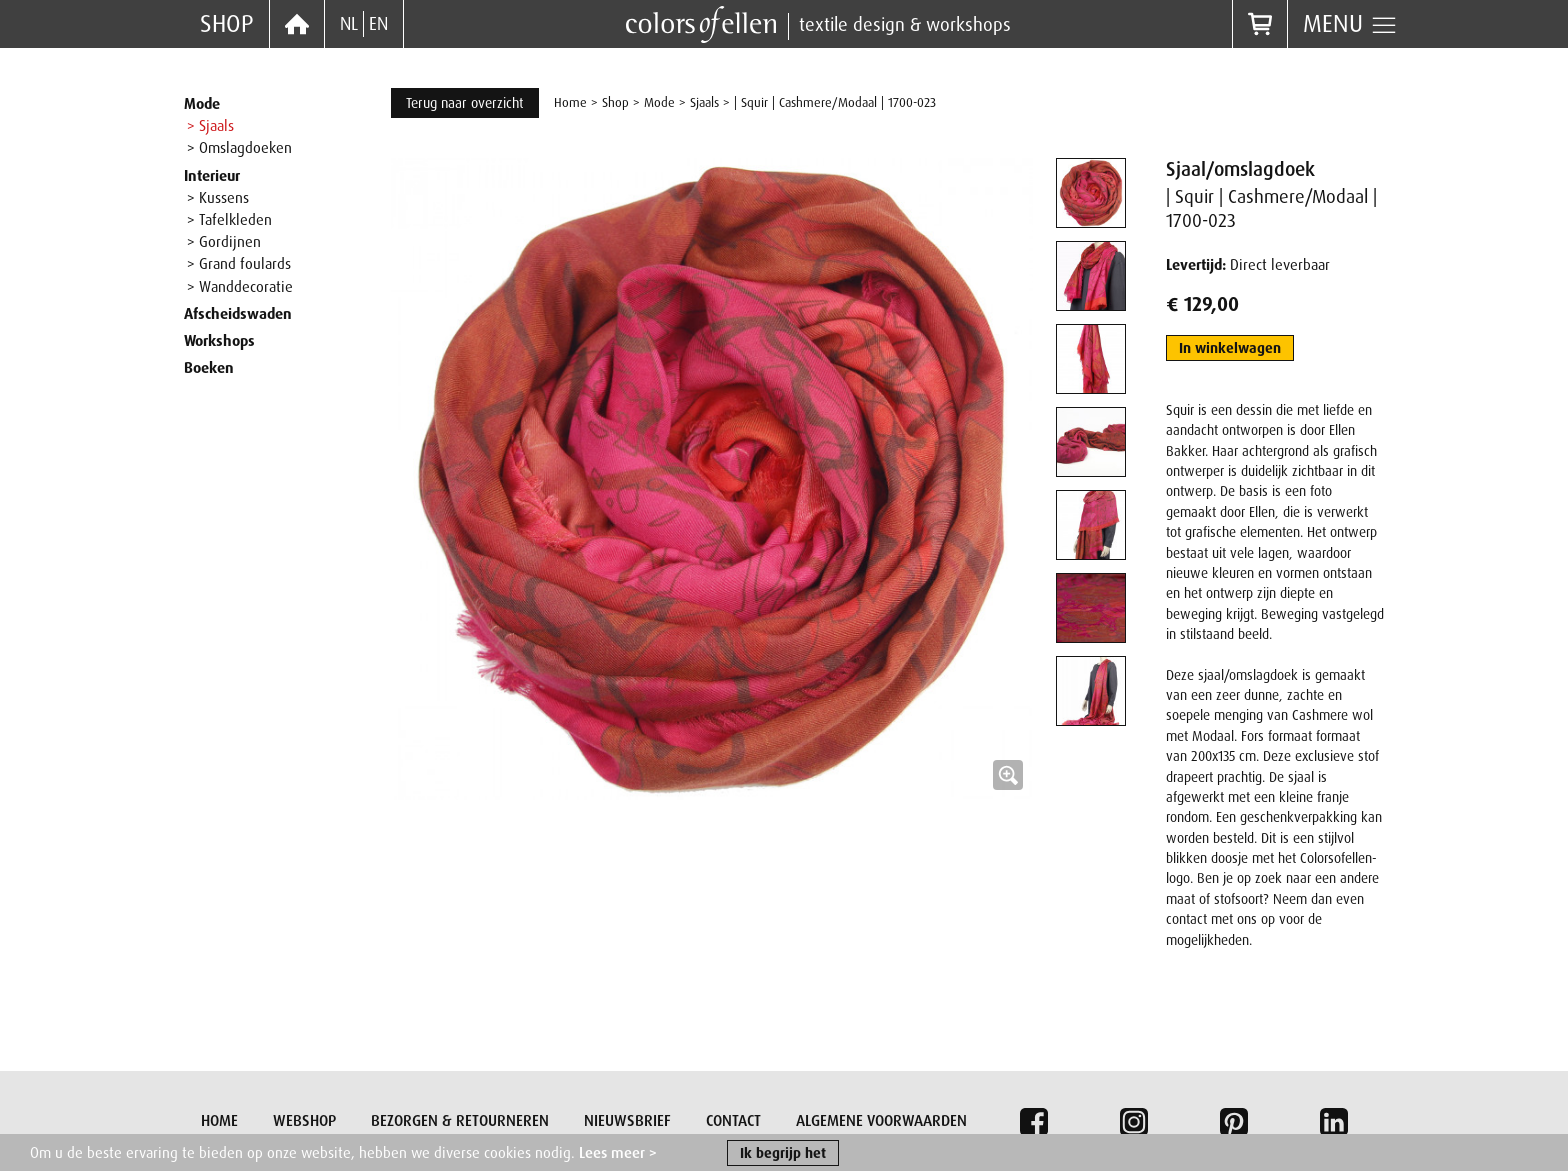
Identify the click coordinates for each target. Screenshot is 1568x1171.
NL (349, 24)
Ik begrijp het (783, 1155)
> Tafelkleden (229, 220)
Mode (202, 104)
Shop (227, 23)
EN (378, 24)
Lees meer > (618, 1155)
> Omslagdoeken (239, 148)
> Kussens (218, 198)
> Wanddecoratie (240, 287)
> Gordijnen (224, 242)
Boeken (209, 368)
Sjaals (704, 102)
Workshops (219, 341)
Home (570, 102)
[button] (712, 479)
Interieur (212, 176)
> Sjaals (210, 126)
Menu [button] (1350, 24)
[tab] (1091, 193)
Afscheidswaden (238, 314)
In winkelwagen (1230, 348)
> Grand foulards (239, 264)
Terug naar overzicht (465, 103)
